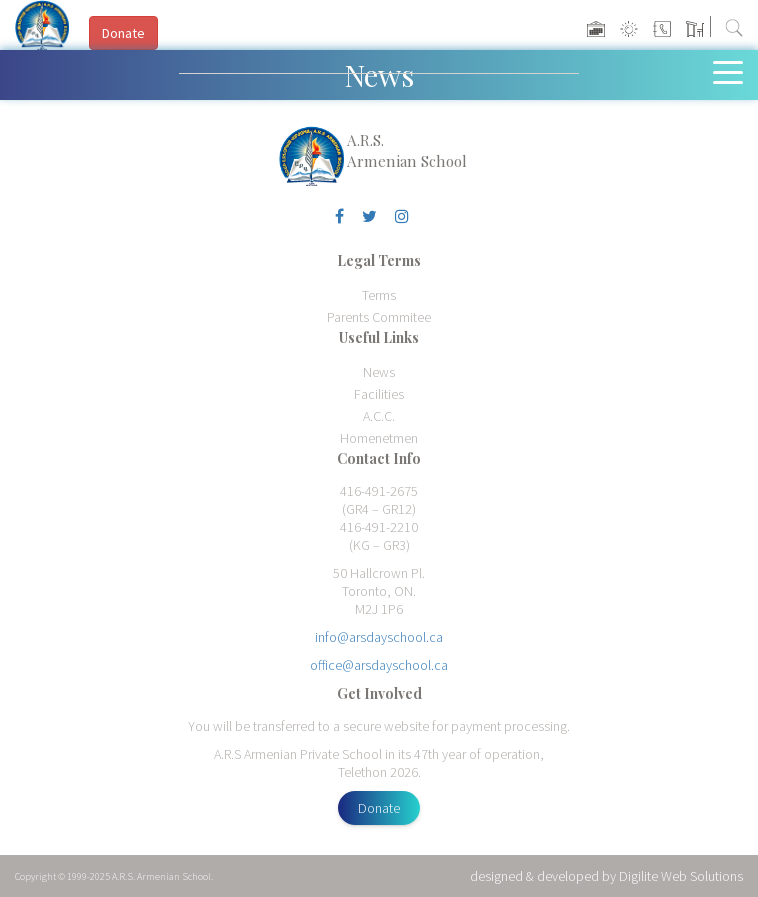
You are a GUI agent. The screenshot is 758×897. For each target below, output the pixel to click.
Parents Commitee (379, 317)
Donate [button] (123, 33)
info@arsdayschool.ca (379, 637)
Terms (379, 295)
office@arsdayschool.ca (379, 665)
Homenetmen (379, 438)
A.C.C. (379, 416)
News (379, 372)
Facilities (379, 394)
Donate (379, 808)
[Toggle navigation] (732, 71)
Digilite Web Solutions (681, 876)
